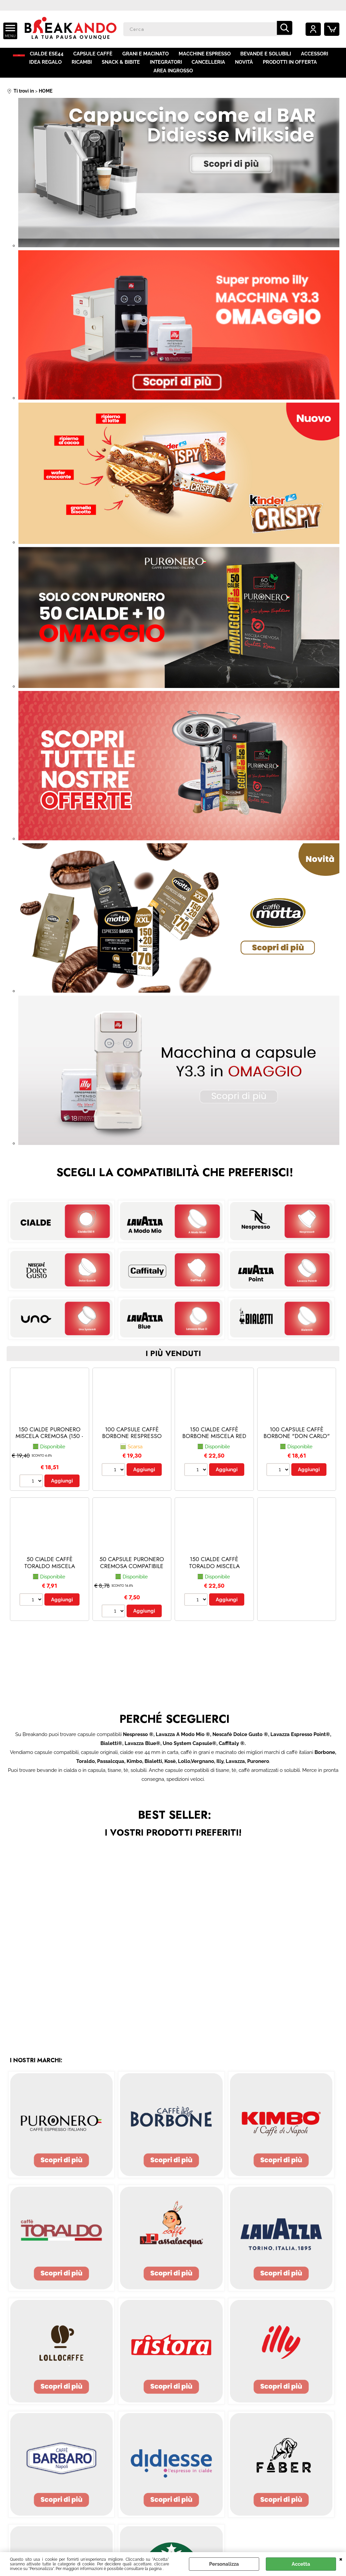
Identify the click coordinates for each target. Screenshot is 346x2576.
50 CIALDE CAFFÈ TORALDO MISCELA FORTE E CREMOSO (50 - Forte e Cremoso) (49, 1570)
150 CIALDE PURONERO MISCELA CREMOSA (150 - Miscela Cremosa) (49, 1437)
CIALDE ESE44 (54, 56)
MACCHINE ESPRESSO (210, 56)
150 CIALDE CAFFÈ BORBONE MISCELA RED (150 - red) (214, 1437)
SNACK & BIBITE (97, 69)
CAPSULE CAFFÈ (99, 56)
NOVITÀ (218, 69)
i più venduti (173, 1354)
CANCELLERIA (183, 69)
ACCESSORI (319, 56)
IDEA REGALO (23, 69)
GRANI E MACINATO (152, 56)
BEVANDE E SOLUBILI (271, 56)
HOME (20, 56)
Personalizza (224, 2564)
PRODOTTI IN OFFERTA (264, 69)
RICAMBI (58, 69)
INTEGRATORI (141, 69)
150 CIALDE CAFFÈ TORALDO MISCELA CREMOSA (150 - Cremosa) (214, 1570)
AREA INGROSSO (319, 69)
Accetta (301, 2564)
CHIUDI (341, 2558)
